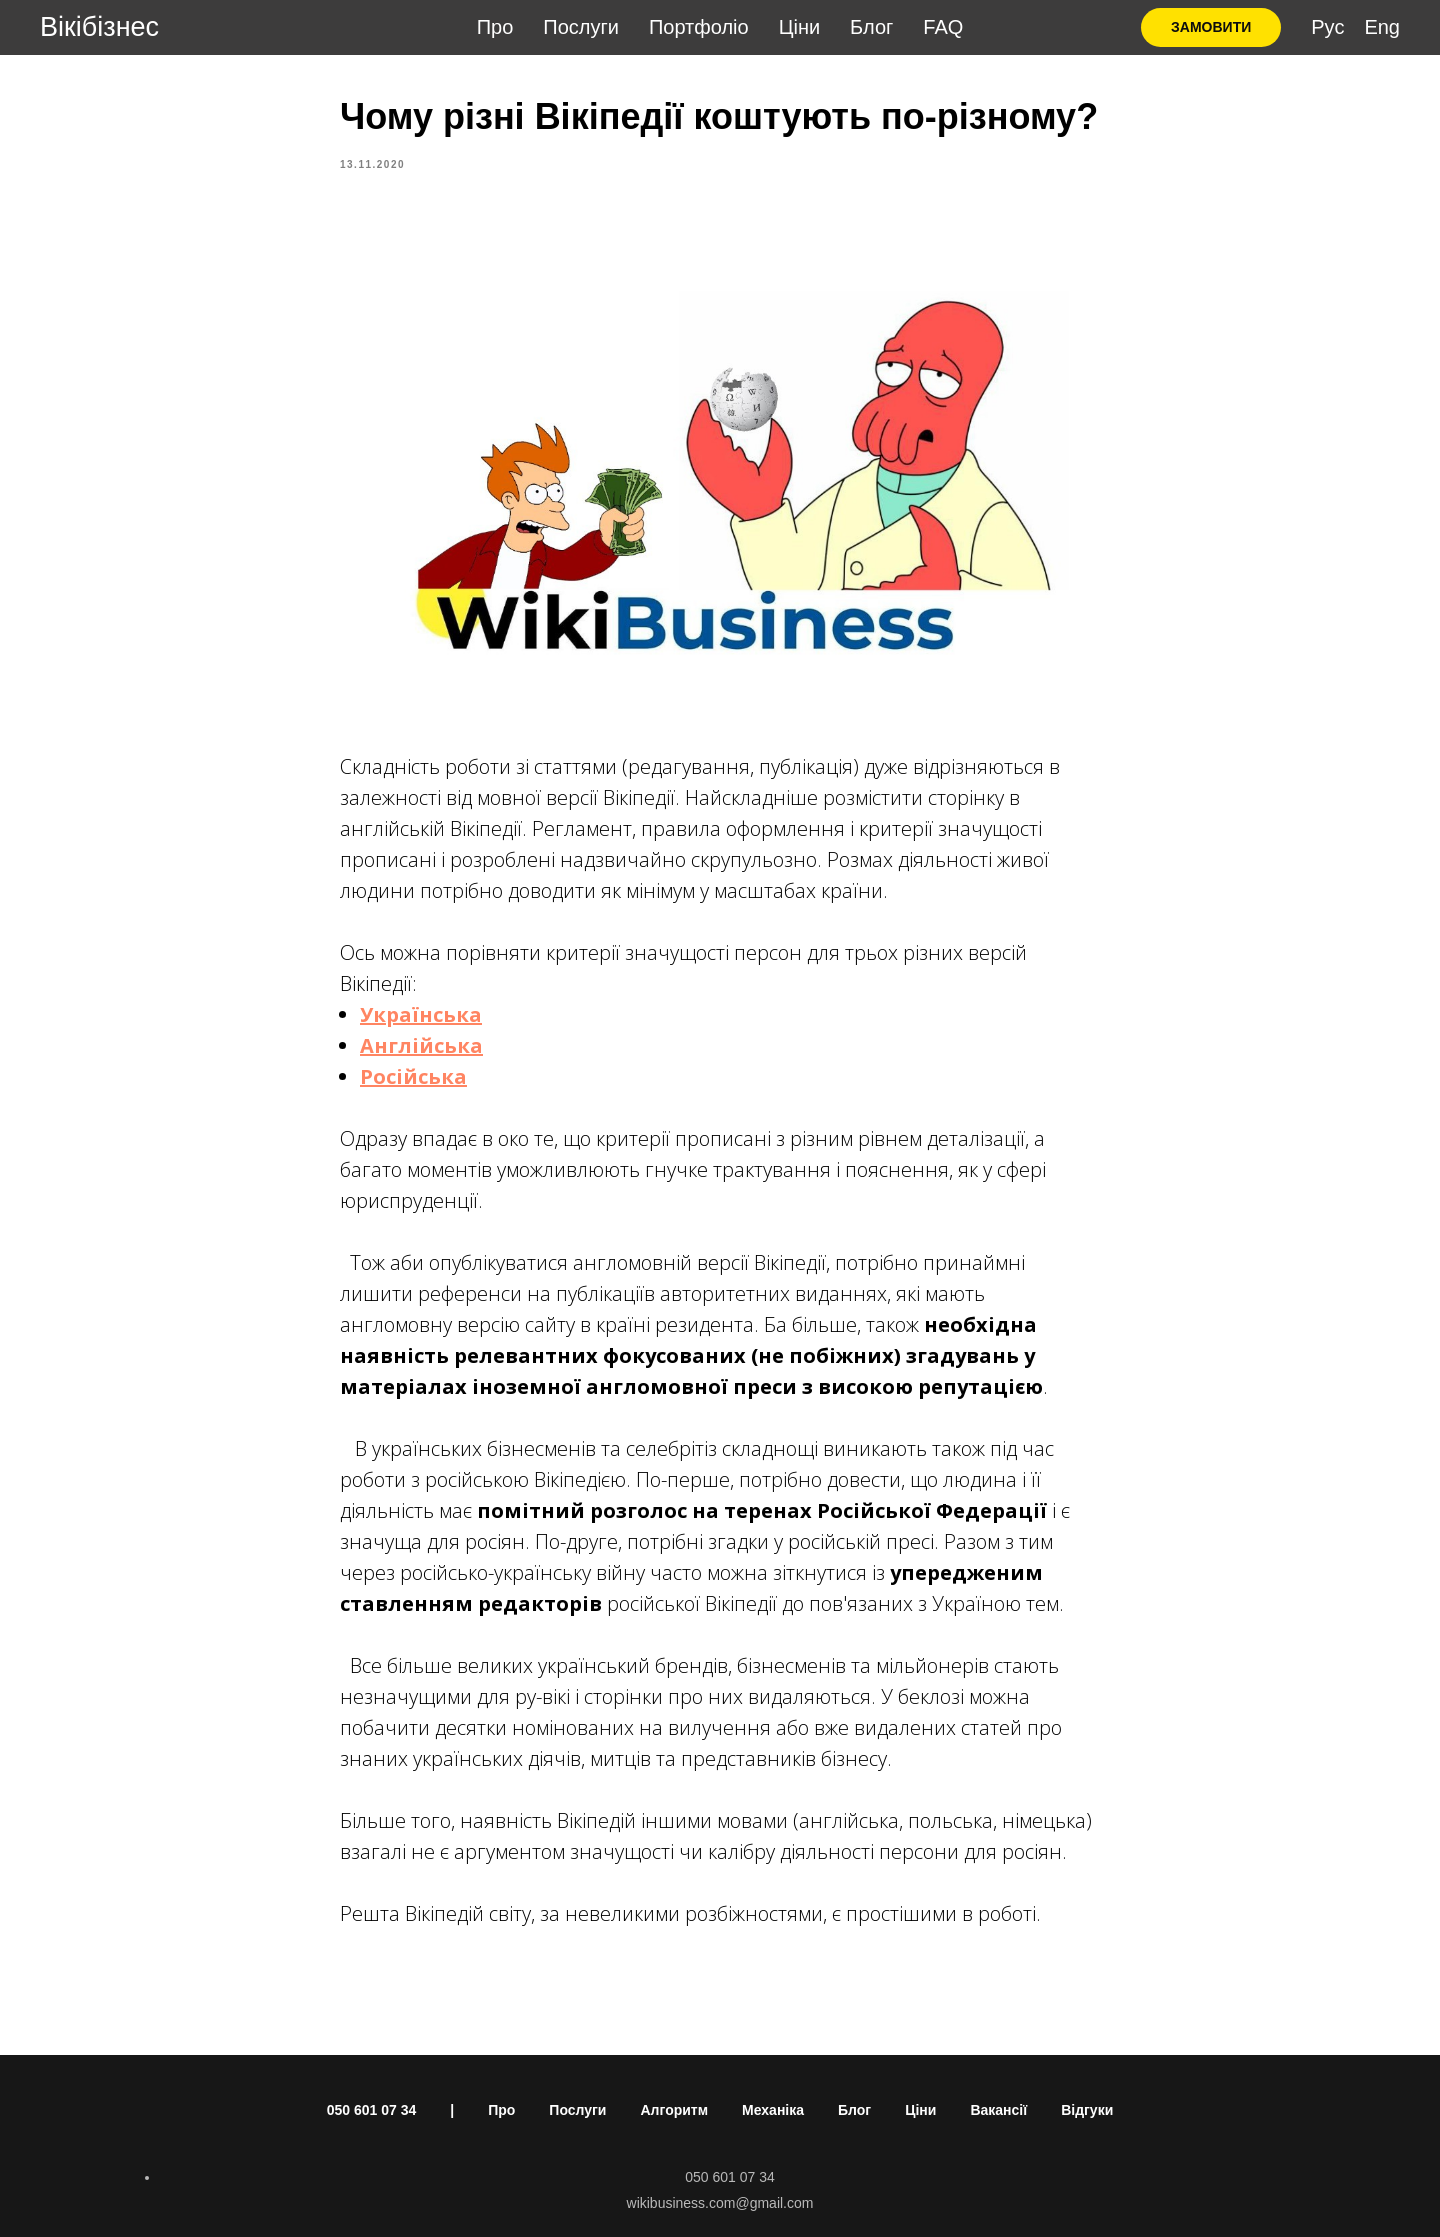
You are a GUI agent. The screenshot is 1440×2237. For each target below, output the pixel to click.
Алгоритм (674, 2110)
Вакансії (998, 2110)
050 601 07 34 (372, 2110)
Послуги (581, 27)
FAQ (943, 27)
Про (495, 27)
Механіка (773, 2110)
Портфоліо (699, 27)
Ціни (799, 27)
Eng (1382, 27)
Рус (1327, 27)
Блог (871, 27)
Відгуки (1087, 2110)
